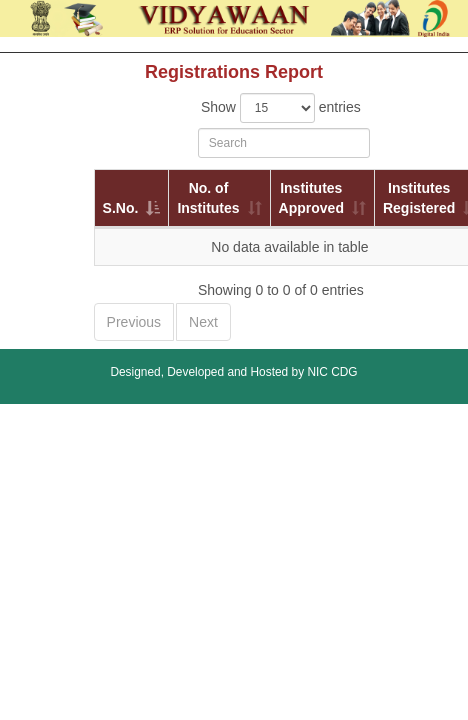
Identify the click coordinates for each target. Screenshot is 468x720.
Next (203, 322)
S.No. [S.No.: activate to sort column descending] (121, 208)
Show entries (281, 108)
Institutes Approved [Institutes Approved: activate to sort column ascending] (311, 198)
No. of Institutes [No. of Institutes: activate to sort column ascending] (208, 198)
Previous (134, 322)
